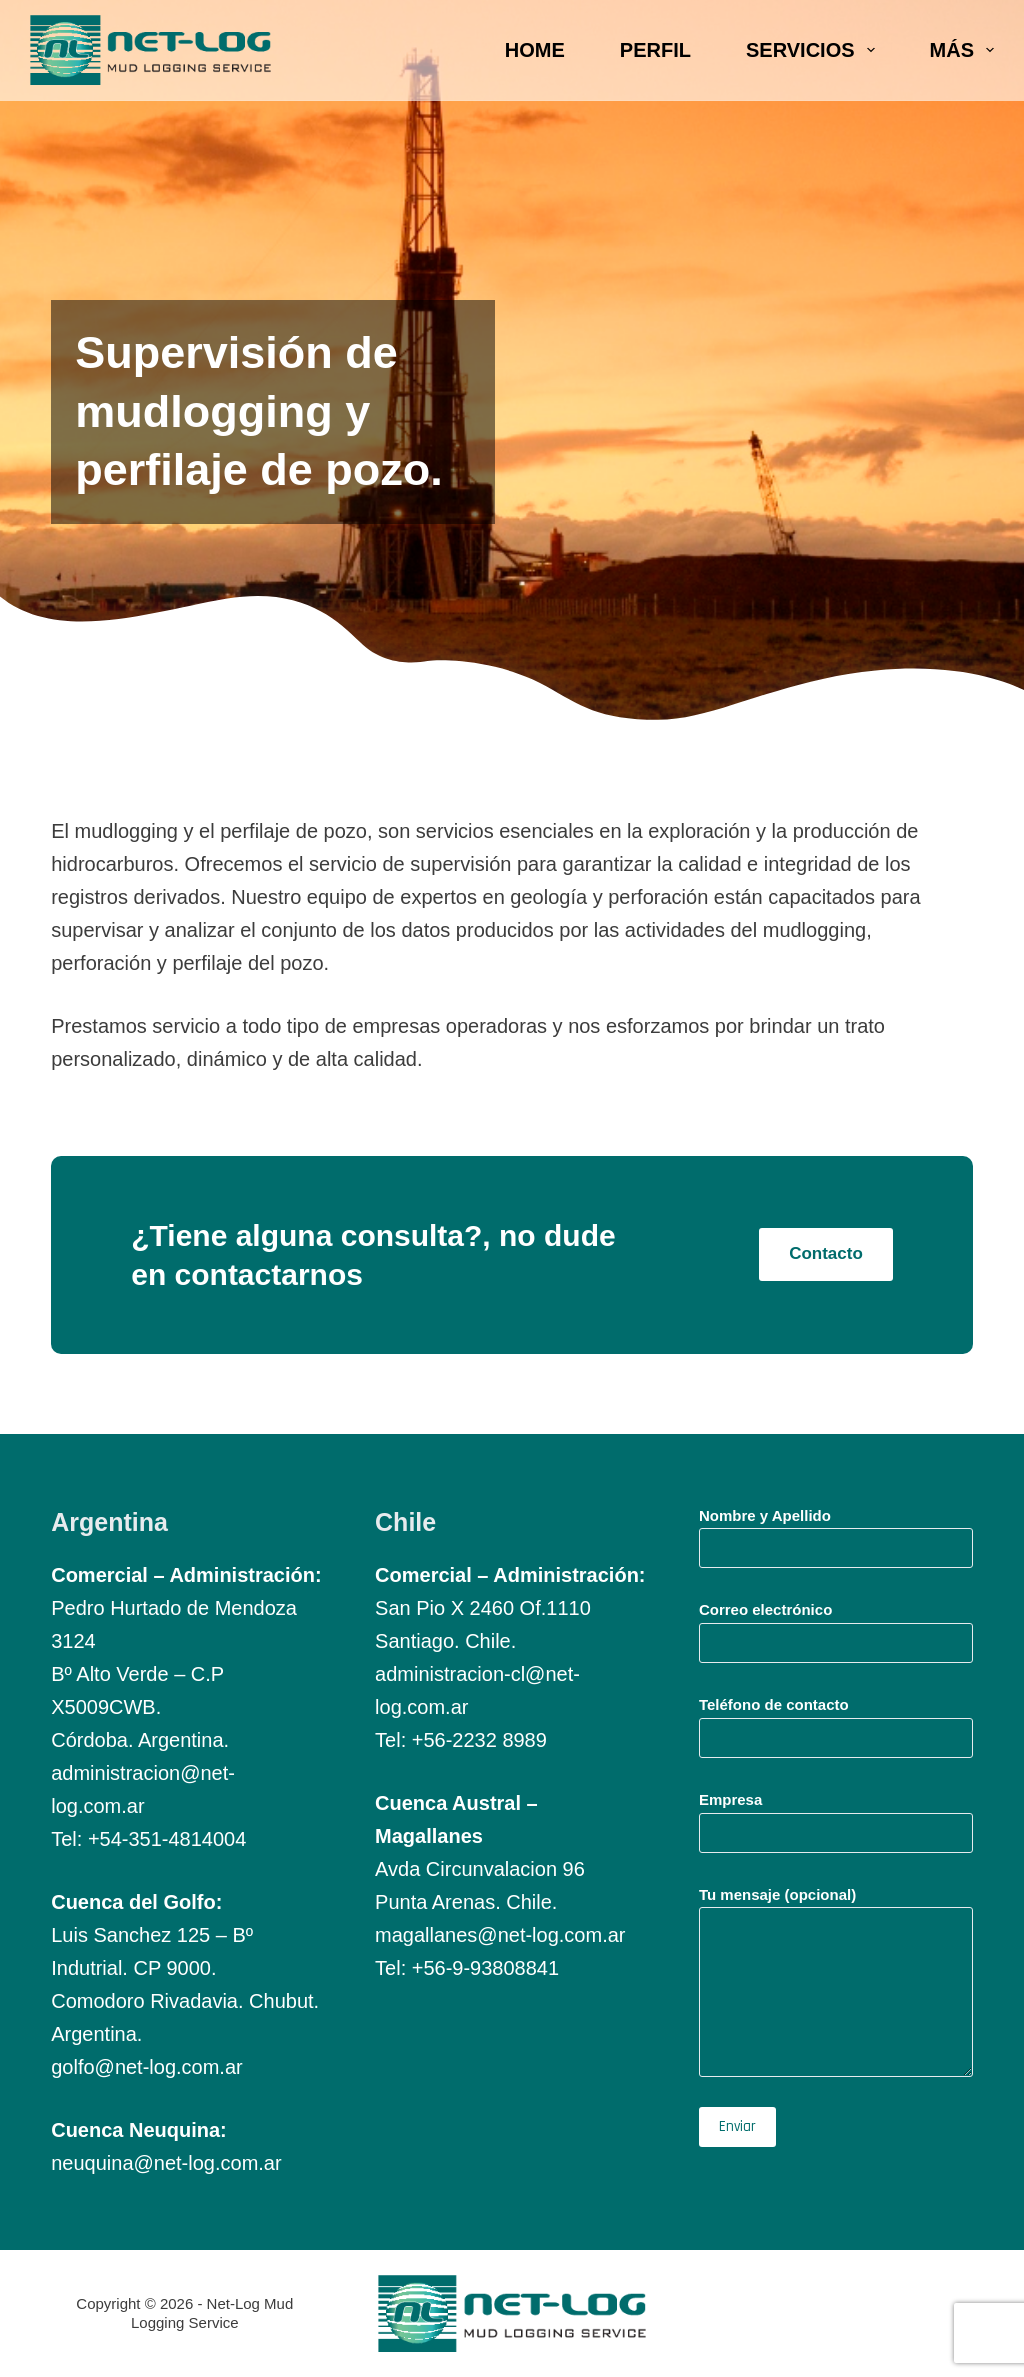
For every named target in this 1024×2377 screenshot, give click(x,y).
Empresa (836, 1816)
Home (535, 50)
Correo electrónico (836, 1626)
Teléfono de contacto (836, 1721)
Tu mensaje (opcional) (836, 1982)
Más (962, 50)
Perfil (655, 50)
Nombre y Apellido (836, 1532)
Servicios (814, 50)
